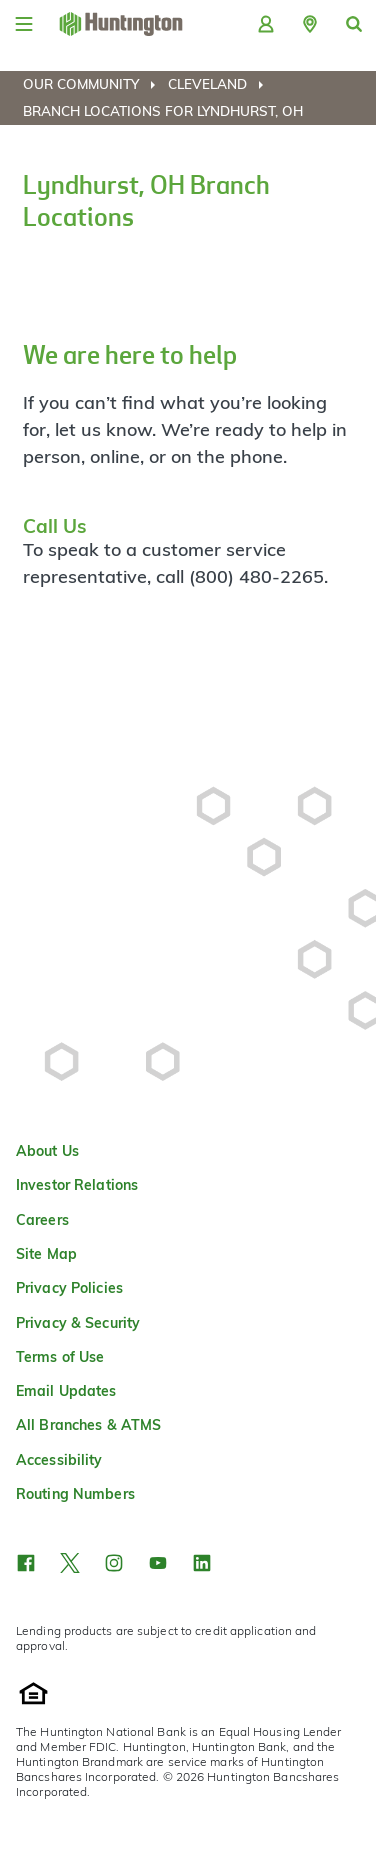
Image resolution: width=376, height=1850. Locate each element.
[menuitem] (93, 84)
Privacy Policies (69, 1288)
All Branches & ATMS (88, 1425)
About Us (47, 1151)
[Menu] (24, 24)
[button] (310, 24)
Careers (42, 1220)
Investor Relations (77, 1185)
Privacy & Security (78, 1323)
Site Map (46, 1254)
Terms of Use (60, 1357)
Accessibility (59, 1460)
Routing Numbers (75, 1494)
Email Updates (66, 1391)
